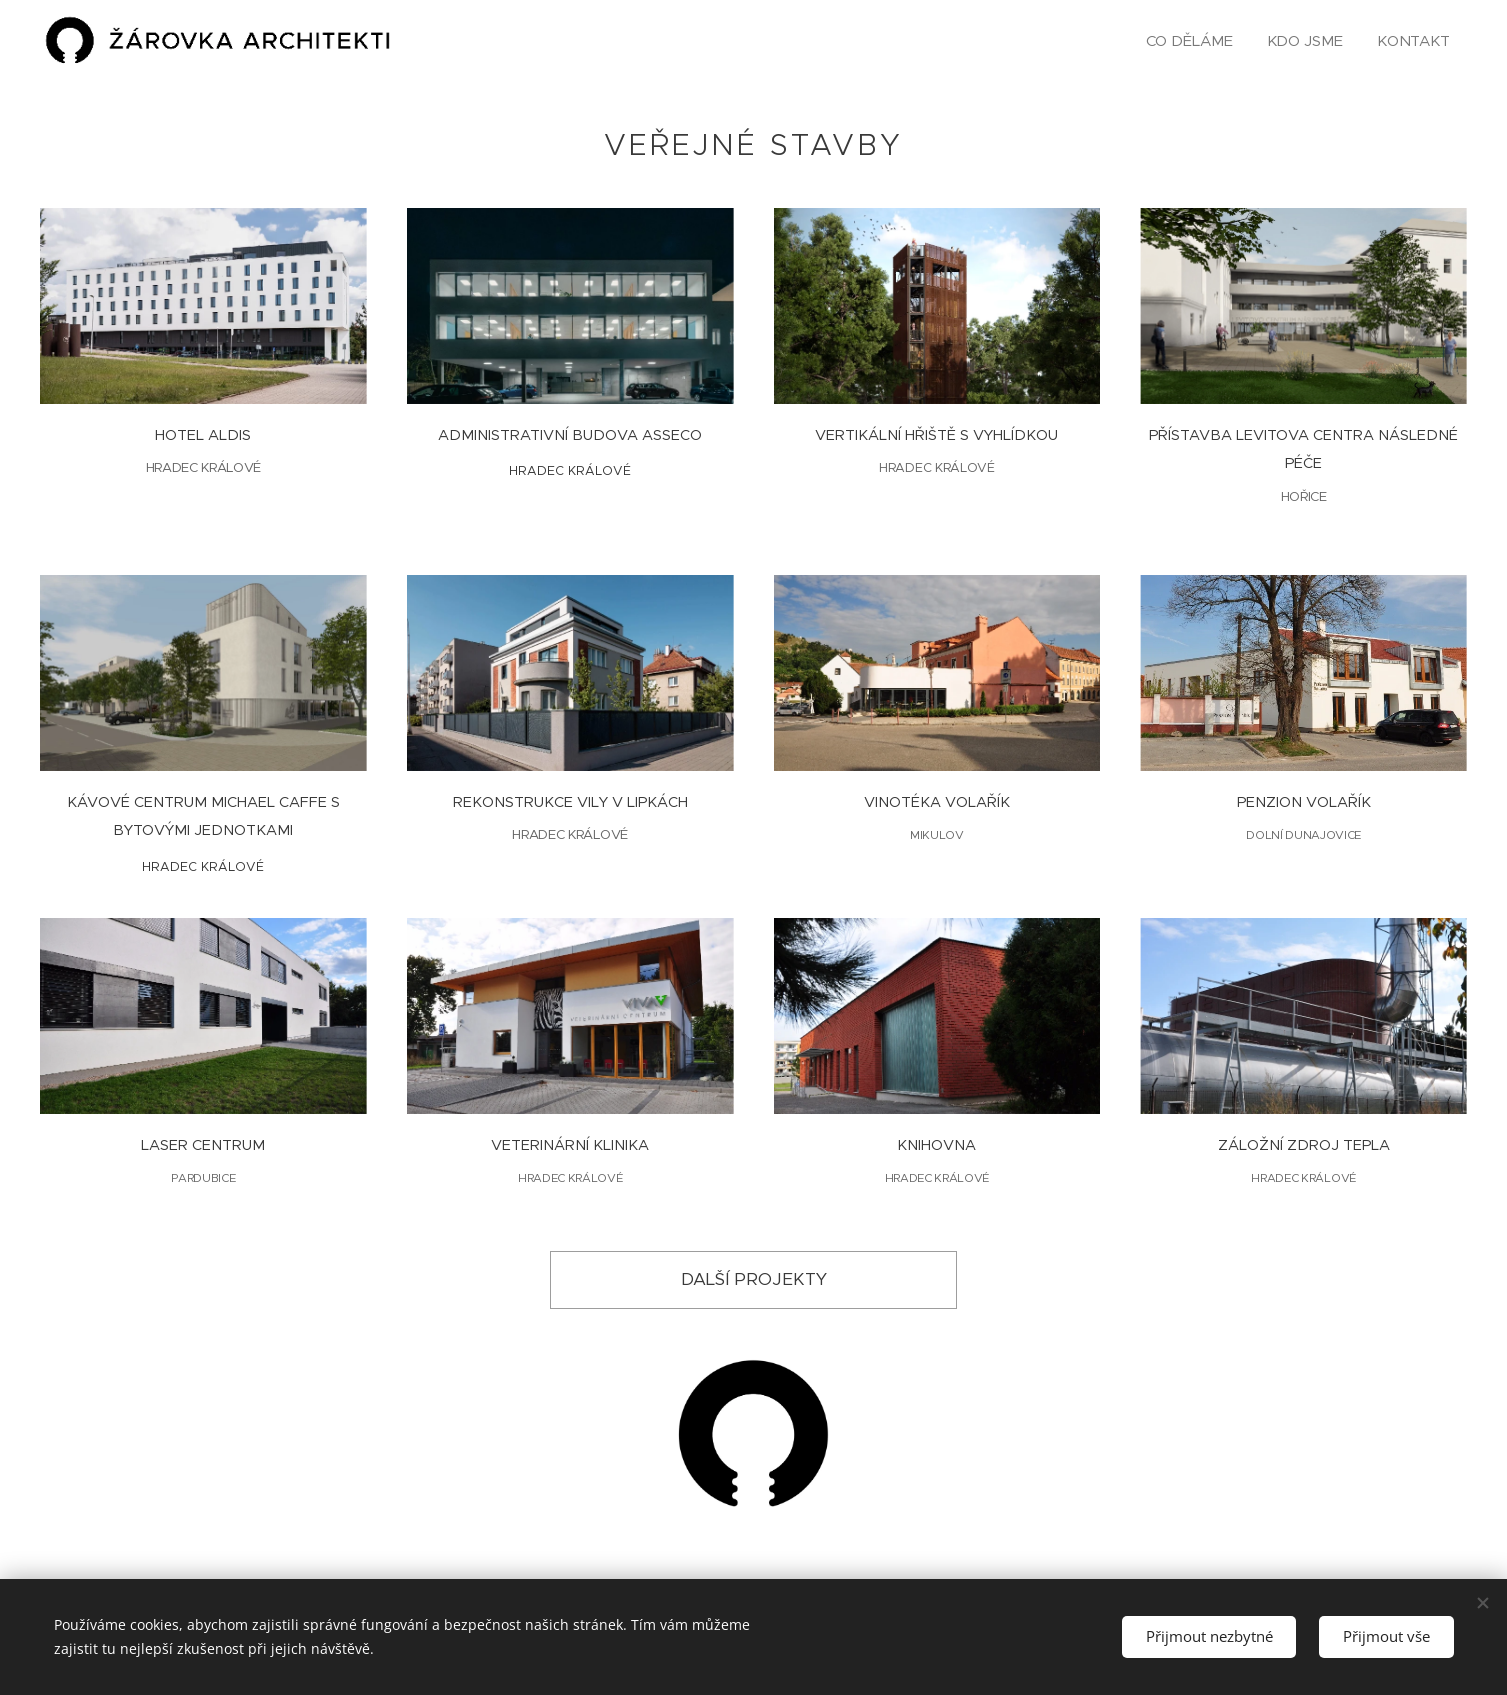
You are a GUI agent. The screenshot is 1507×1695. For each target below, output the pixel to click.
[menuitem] (1187, 41)
